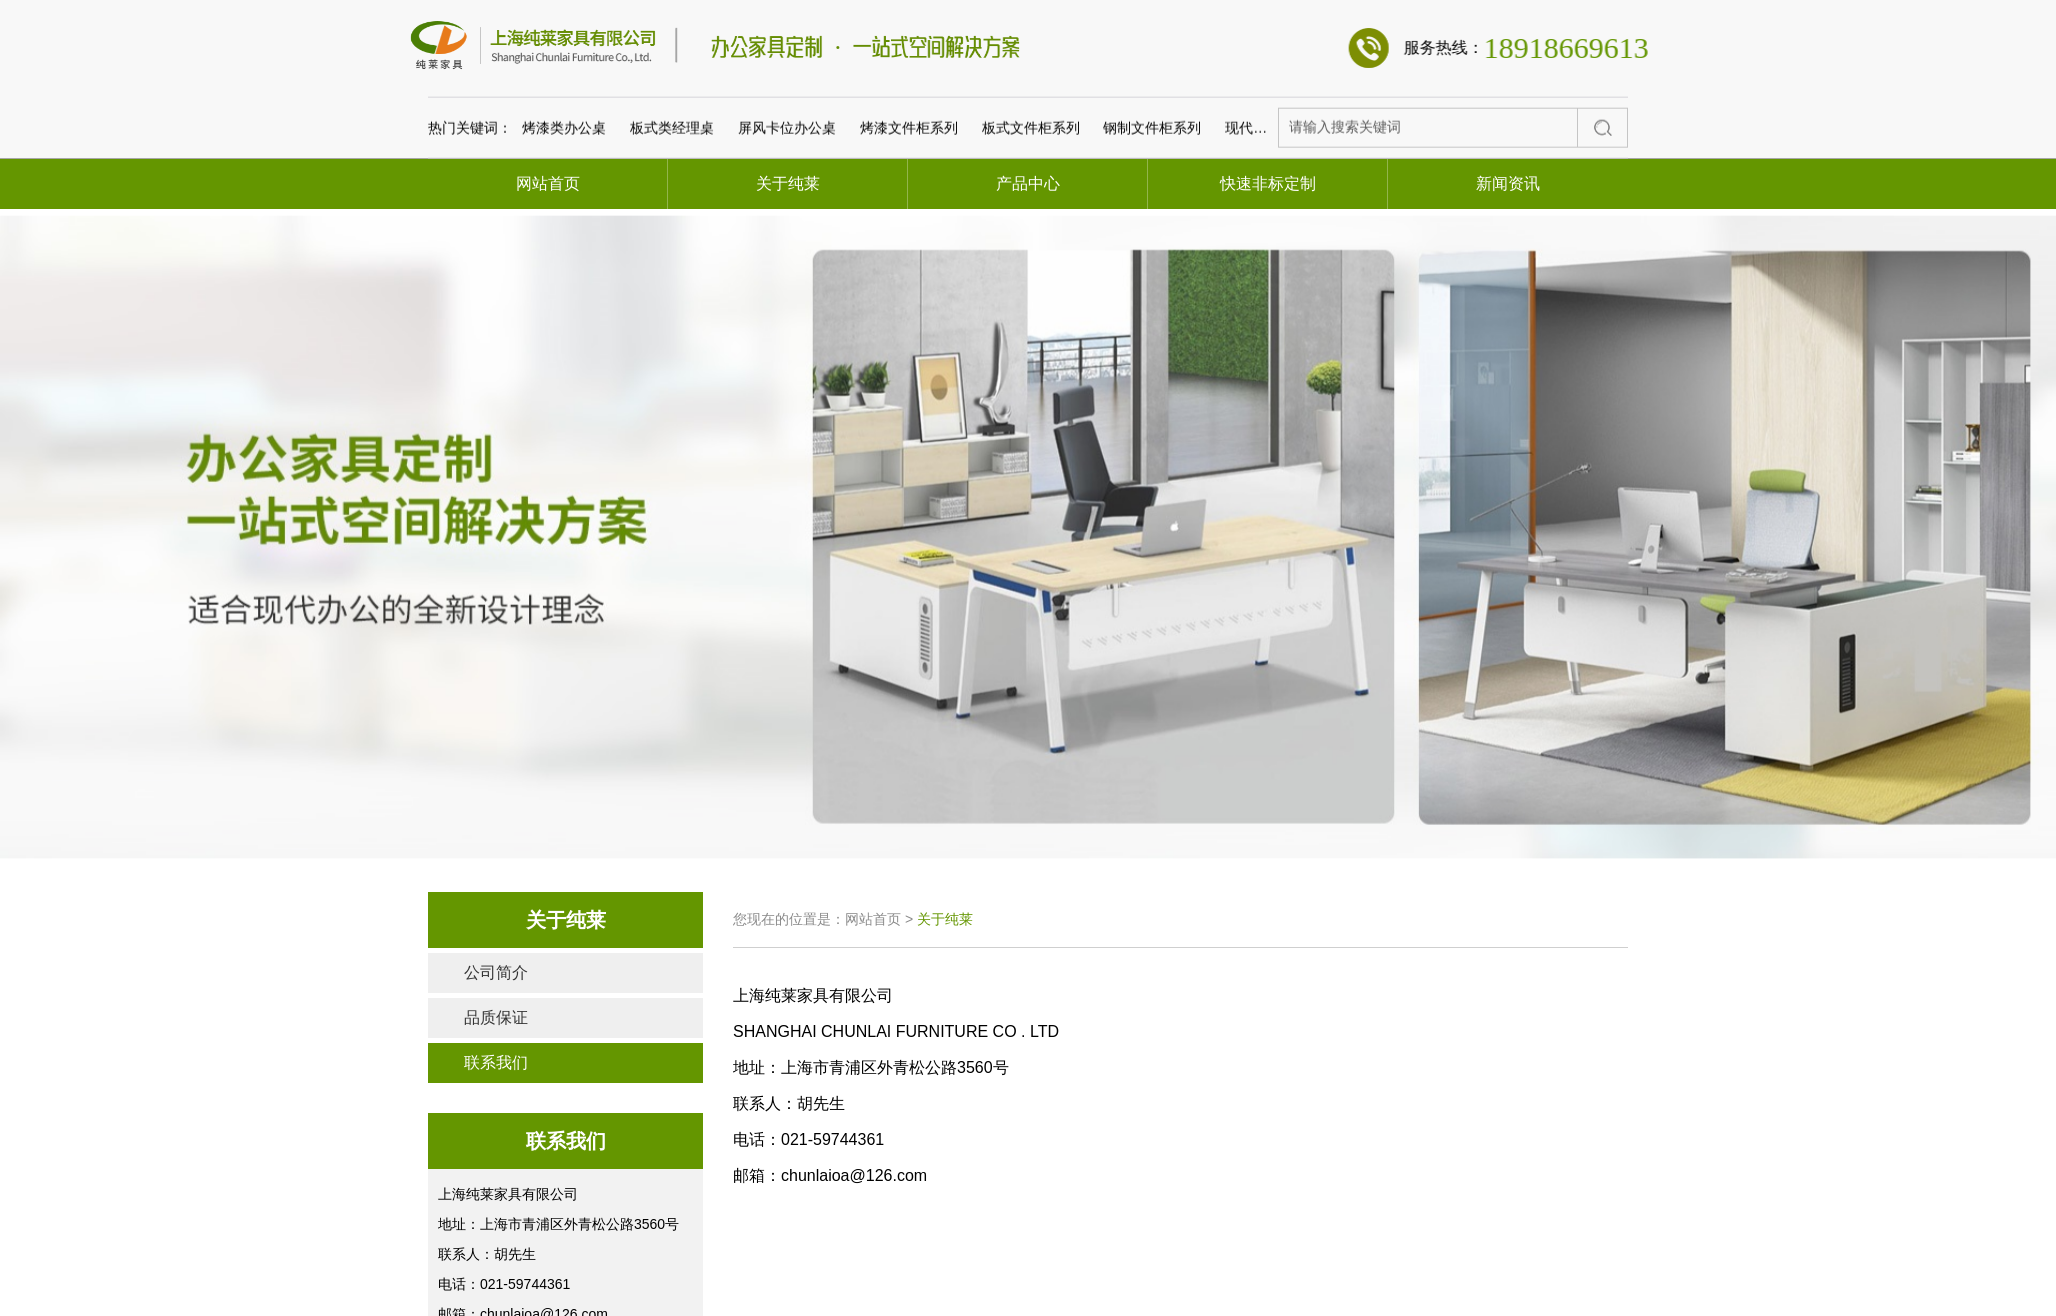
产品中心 (1028, 183)
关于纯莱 (788, 183)
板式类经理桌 (672, 211)
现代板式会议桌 (1274, 211)
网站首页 (548, 183)
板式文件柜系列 (1031, 211)
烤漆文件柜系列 (909, 211)
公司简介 (496, 972)
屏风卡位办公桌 (787, 211)
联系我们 (496, 1062)
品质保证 (496, 1017)
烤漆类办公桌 (564, 211)
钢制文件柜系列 (1152, 211)
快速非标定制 (1268, 183)
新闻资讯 (1508, 183)
